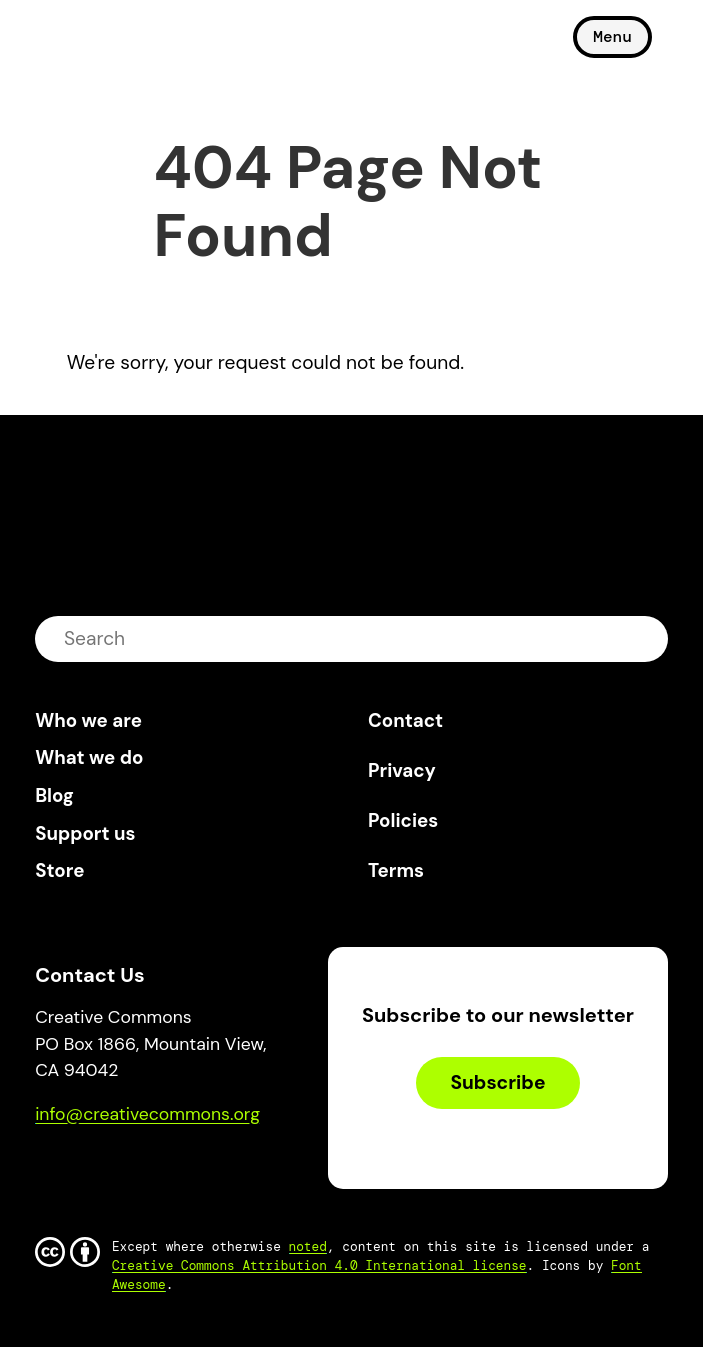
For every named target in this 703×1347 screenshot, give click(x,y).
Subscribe (497, 1082)
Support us (85, 833)
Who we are (88, 720)
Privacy (402, 770)
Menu (612, 36)
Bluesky (73, 1171)
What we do (89, 757)
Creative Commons (130, 45)
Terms (396, 870)
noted (308, 1246)
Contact (405, 720)
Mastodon (135, 1171)
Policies (403, 820)
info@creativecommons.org (147, 1114)
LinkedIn (196, 1171)
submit (640, 638)
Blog (54, 795)
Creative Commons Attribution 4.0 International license (319, 1265)
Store (59, 870)
